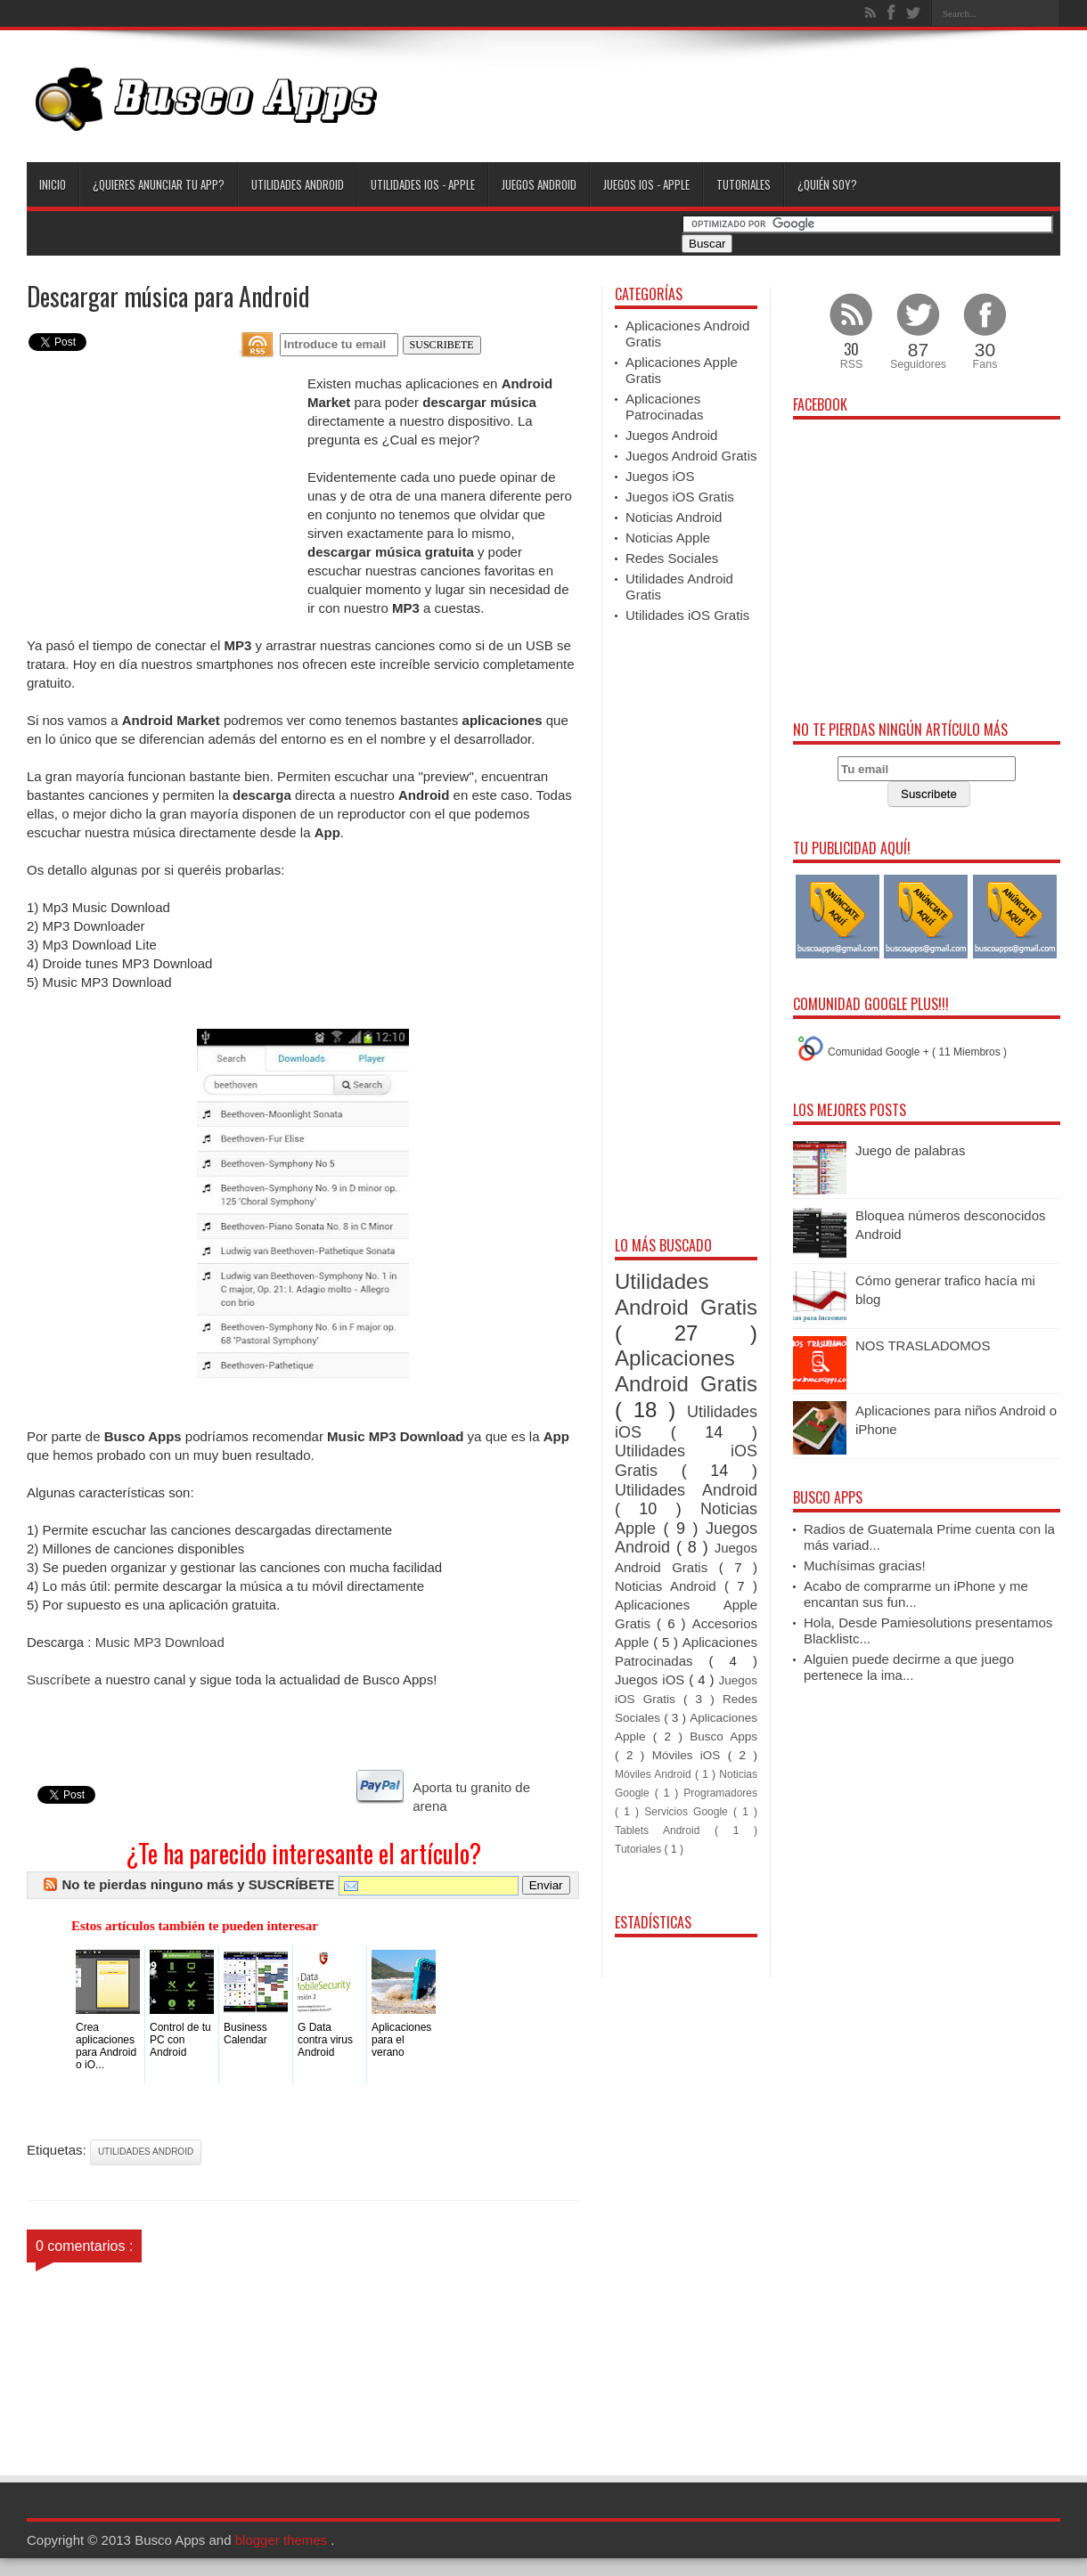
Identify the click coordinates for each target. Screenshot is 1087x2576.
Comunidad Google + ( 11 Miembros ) (917, 1052)
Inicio (52, 184)
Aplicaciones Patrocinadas (664, 406)
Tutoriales (743, 184)
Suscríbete (59, 1679)
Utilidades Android (297, 184)
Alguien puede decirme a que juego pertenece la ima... (909, 1667)
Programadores (720, 1793)
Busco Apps (723, 1736)
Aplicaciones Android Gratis (686, 1371)
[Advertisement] (736, 100)
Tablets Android (665, 1830)
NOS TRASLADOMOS (922, 1345)
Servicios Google (688, 1812)
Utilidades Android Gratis (686, 1294)
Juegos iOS (660, 476)
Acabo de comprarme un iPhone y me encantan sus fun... (916, 1594)
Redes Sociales (671, 558)
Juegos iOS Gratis (679, 496)
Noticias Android (673, 517)
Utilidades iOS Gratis (687, 615)
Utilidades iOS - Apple (423, 184)
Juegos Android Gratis (691, 455)
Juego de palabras (910, 1150)
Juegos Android (539, 184)
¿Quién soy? (827, 184)
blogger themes (283, 2539)
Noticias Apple (667, 537)
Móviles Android (655, 1774)
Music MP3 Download (160, 1642)
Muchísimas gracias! (865, 1565)
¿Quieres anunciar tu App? (159, 184)
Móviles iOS (690, 1755)
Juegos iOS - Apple (646, 184)
